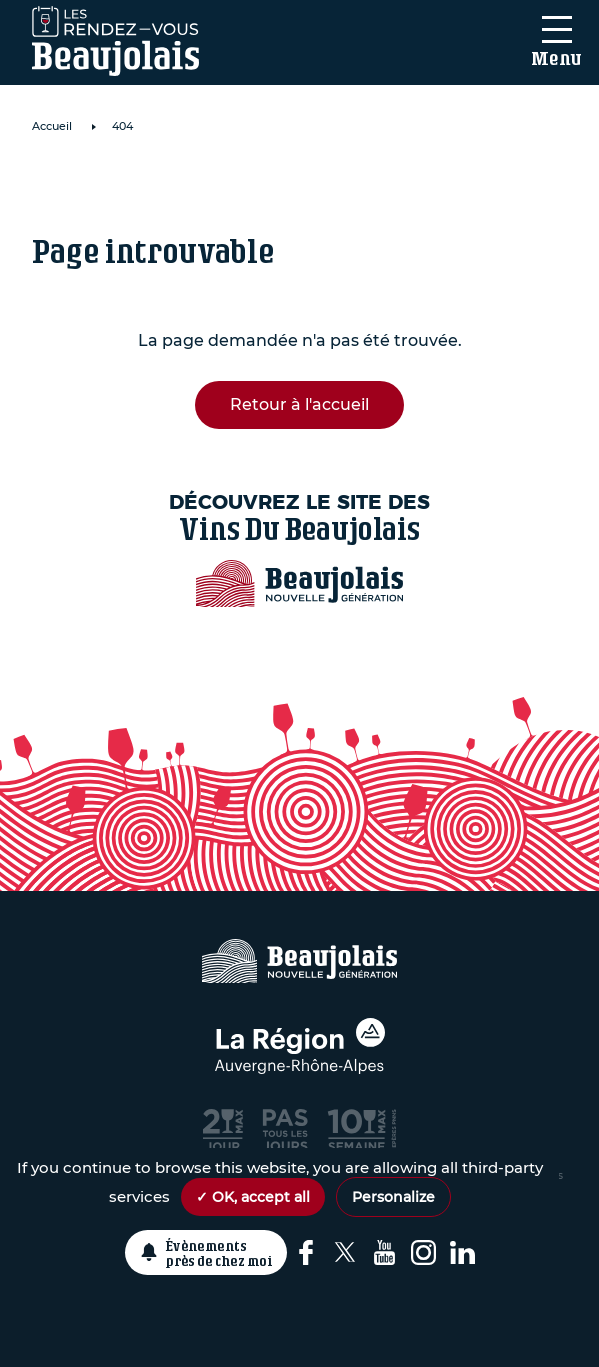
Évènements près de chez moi (219, 1253)
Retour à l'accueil (299, 404)
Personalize (393, 1197)
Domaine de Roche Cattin (205, 185)
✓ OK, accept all (253, 1197)
